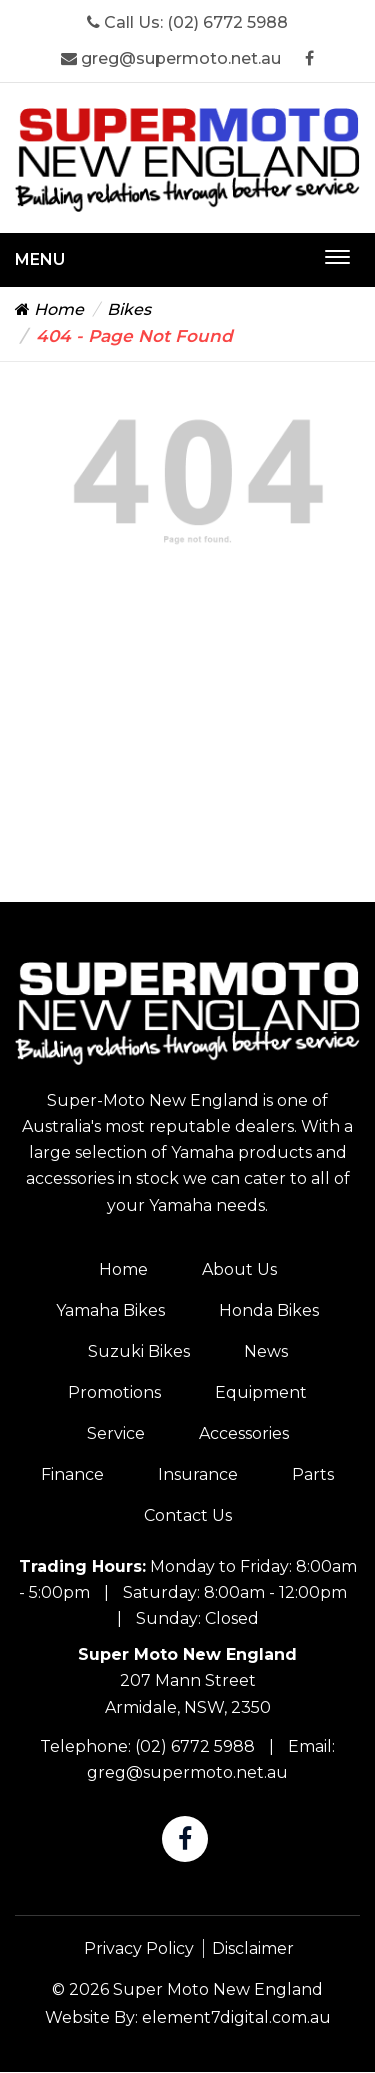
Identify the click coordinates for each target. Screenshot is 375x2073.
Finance (72, 1474)
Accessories (244, 1433)
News (266, 1351)
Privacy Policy (139, 1948)
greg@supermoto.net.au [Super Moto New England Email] (171, 58)
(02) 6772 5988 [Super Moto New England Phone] (227, 22)
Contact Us (188, 1515)
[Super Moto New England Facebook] (309, 58)
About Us (239, 1269)
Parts (313, 1474)
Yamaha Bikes (110, 1310)
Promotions (114, 1392)
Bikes (129, 309)
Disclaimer (253, 1948)
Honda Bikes (269, 1310)
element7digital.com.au (236, 2017)
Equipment (261, 1392)
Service (116, 1433)
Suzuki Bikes (139, 1351)
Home (49, 309)
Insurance (198, 1474)
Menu (40, 259)
